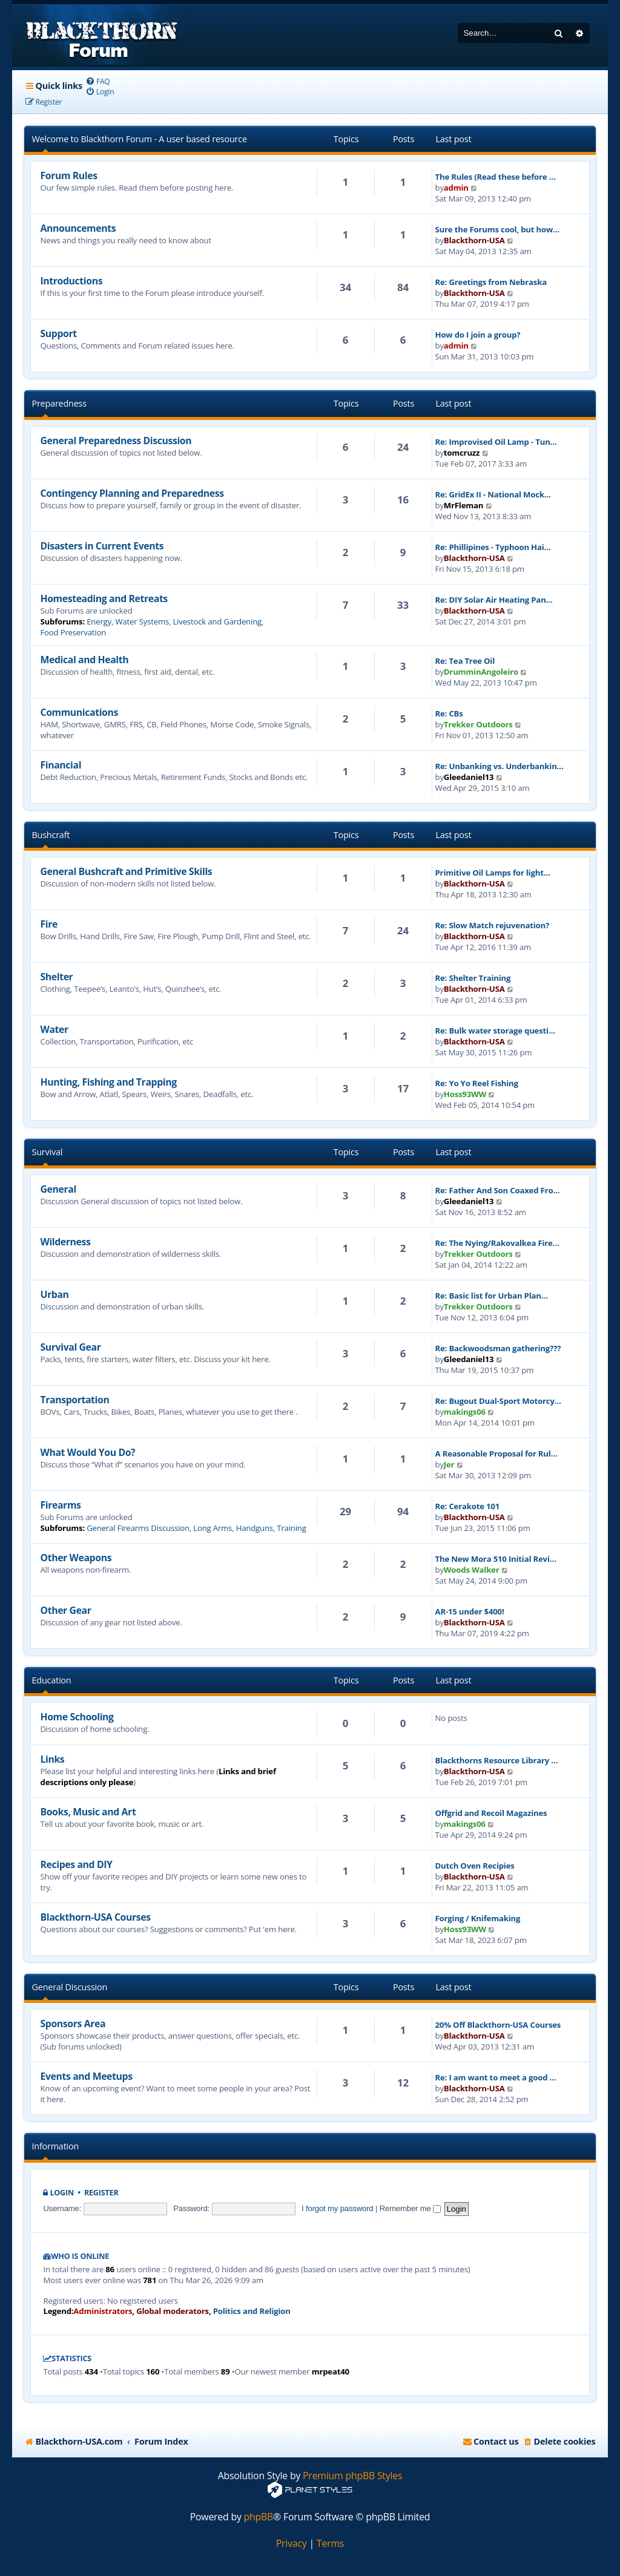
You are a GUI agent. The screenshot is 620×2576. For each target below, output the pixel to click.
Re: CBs (449, 713)
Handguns (254, 1527)
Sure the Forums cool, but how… (497, 229)
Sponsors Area (72, 2023)
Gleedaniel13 (469, 777)
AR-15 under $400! (469, 1611)
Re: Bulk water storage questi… (495, 1030)
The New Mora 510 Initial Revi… (495, 1558)
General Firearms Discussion (138, 1527)
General (58, 1189)
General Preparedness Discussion (115, 440)
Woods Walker (472, 1569)
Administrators (102, 2311)
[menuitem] (97, 81)
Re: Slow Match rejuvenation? (492, 925)
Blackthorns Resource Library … (496, 1760)
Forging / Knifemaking (478, 1918)
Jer (449, 1464)
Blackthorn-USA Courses (95, 1917)
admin (456, 187)
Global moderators (172, 2311)
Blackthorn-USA (474, 240)
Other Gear (65, 1610)
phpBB (259, 2517)
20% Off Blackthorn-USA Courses (498, 2024)
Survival (46, 1152)
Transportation (74, 1399)
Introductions (71, 280)
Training (291, 1527)
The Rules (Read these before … (495, 176)
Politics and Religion (252, 2311)
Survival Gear (70, 1347)
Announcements (78, 228)
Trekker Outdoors (478, 724)
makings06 (465, 1411)
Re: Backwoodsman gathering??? (498, 1348)
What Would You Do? (87, 1452)
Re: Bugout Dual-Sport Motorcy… (498, 1400)
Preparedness (58, 403)
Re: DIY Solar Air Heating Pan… (494, 599)
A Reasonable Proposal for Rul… (496, 1453)
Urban (54, 1294)
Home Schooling (76, 1716)
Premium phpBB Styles (352, 2475)
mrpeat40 (330, 2371)
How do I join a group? (478, 334)
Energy (99, 621)
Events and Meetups (86, 2076)
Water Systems (142, 621)
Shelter (56, 976)
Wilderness (65, 1241)
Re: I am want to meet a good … (495, 2077)
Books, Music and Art (88, 1811)
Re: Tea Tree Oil (465, 660)
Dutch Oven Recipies (475, 1865)
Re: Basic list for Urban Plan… (491, 1295)
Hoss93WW (465, 1094)
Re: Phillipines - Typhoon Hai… (493, 547)
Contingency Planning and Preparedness (131, 493)
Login (62, 2193)
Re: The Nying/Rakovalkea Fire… (497, 1242)
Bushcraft (50, 835)
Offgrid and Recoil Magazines (491, 1812)
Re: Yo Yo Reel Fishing (476, 1083)
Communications (78, 712)
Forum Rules (68, 175)
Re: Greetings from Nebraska (491, 282)
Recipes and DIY (76, 1864)
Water (54, 1029)
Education (51, 1680)
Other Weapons (75, 1557)
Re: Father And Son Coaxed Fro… (497, 1190)
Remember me (410, 2208)
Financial (60, 765)
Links (52, 1759)
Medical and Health (84, 659)
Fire (48, 924)
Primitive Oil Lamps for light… (492, 872)
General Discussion (69, 1987)
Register (101, 2193)
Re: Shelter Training (473, 977)
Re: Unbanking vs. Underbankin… (499, 766)
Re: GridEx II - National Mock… (493, 494)
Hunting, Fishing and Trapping (108, 1082)
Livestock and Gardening (217, 621)
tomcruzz (462, 452)
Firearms (60, 1505)
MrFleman (463, 505)
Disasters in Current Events (101, 545)
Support (58, 333)
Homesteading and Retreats (103, 598)
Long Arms (212, 1527)
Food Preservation (73, 632)
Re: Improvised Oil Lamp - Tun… (496, 441)
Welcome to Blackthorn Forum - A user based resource (138, 139)
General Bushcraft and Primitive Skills (126, 871)
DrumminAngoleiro (481, 671)
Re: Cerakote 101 (467, 1506)
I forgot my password (337, 2208)
